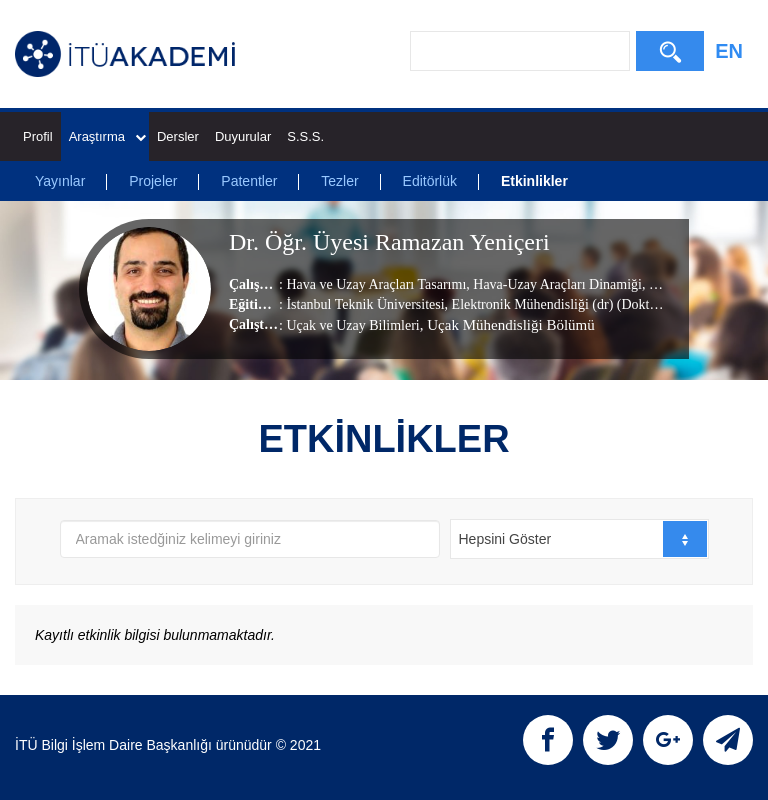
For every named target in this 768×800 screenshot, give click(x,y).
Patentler (249, 181)
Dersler (178, 136)
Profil (38, 136)
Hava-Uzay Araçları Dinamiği (556, 284)
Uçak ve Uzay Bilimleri (352, 325)
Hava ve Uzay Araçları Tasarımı (376, 284)
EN (729, 51)
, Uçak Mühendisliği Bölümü (507, 325)
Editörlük (430, 181)
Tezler (339, 181)
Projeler (153, 181)
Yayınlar (60, 181)
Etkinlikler (534, 181)
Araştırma (107, 136)
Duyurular (243, 136)
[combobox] (579, 539)
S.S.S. (305, 136)
